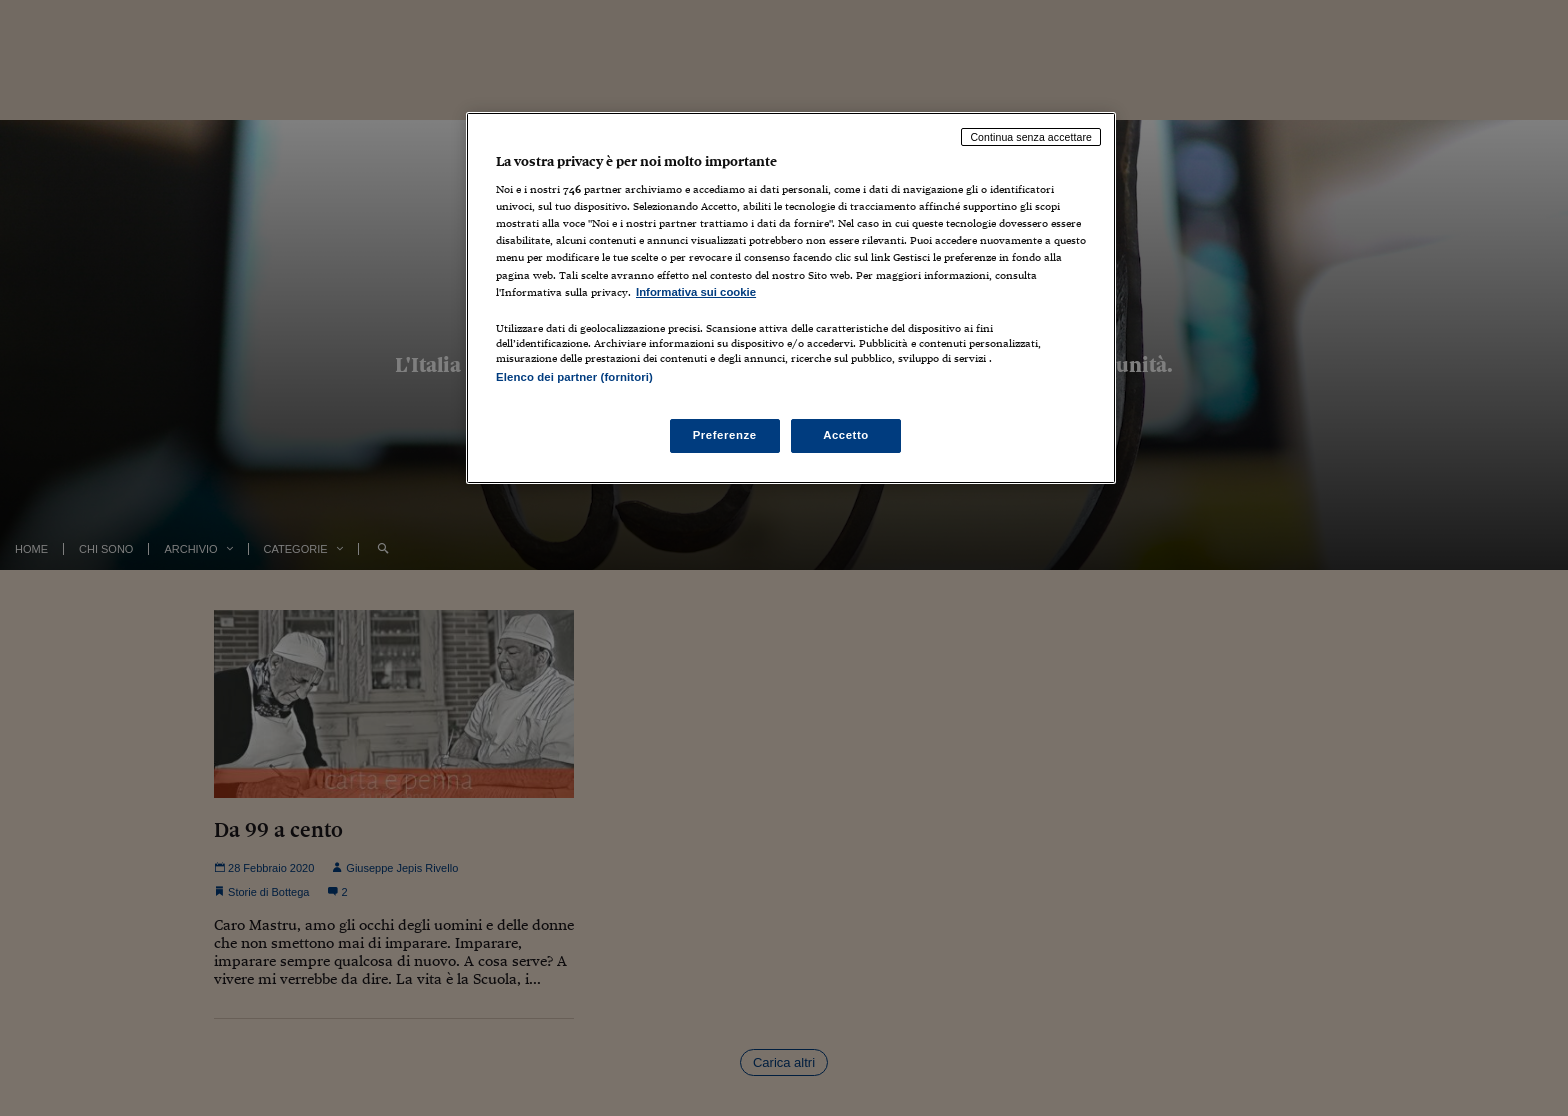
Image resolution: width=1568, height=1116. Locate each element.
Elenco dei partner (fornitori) (574, 377)
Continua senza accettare (1031, 137)
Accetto (846, 435)
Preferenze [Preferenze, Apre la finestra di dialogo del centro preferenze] (725, 435)
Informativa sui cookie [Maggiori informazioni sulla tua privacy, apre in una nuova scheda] (696, 292)
